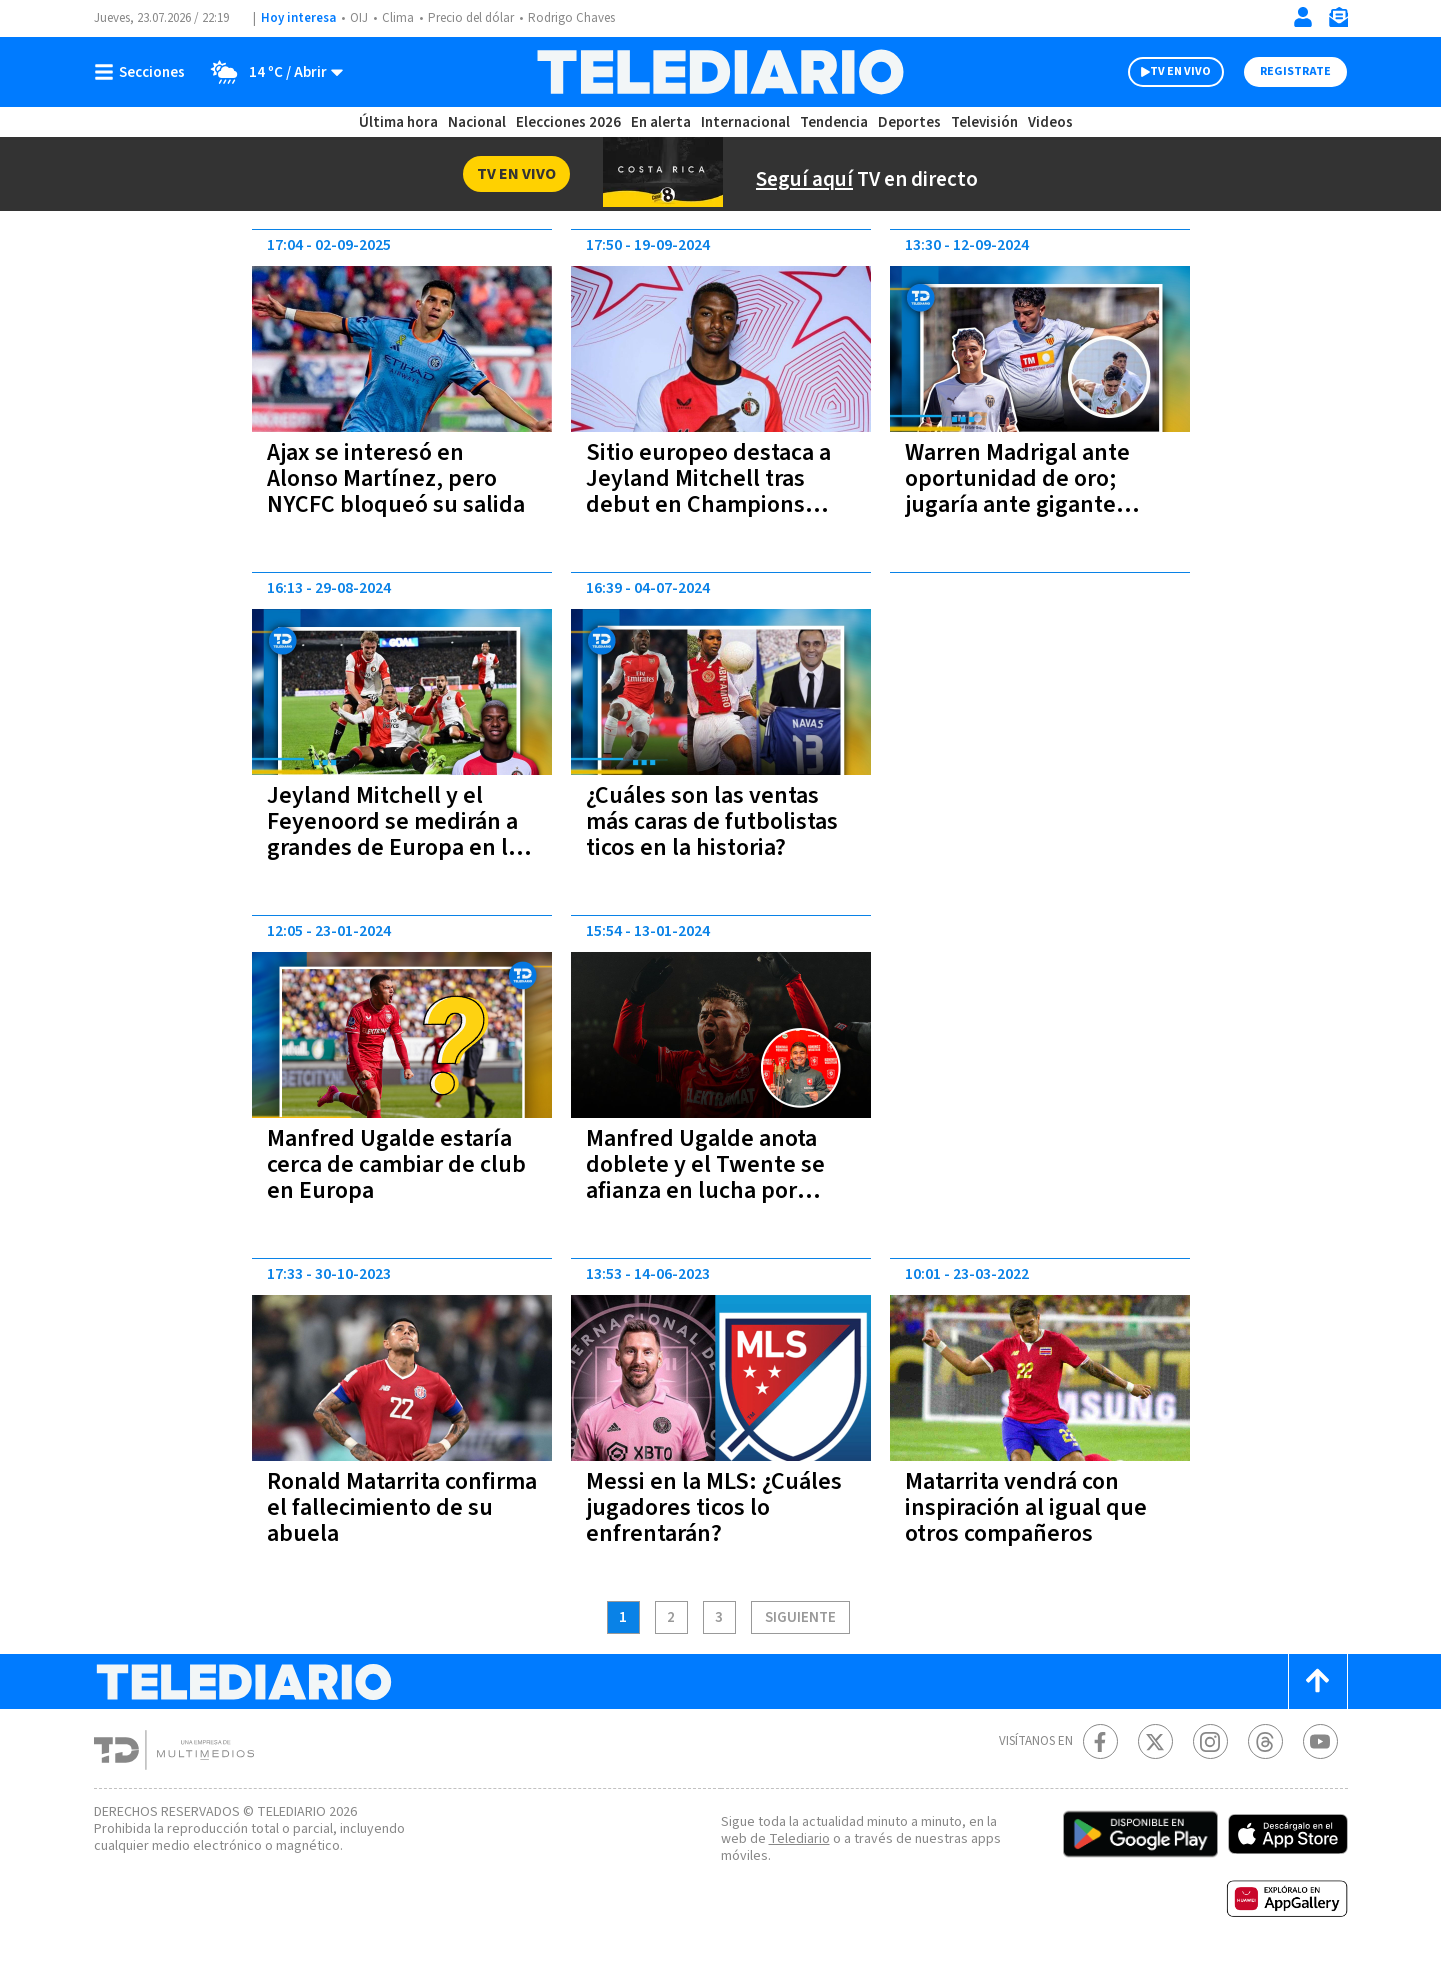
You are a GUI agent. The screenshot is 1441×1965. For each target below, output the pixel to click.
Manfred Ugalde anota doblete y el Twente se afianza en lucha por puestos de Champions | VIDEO (715, 1190)
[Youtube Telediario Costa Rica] (1320, 1741)
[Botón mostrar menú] (144, 72)
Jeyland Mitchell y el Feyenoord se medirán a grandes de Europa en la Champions (398, 834)
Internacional (748, 122)
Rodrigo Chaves (582, 18)
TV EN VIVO (1162, 72)
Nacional (475, 122)
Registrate (1294, 72)
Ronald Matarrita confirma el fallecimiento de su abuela (395, 1507)
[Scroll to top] (1318, 1681)
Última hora (398, 122)
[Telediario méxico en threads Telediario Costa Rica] (1265, 1741)
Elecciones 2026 (570, 122)
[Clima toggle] (272, 72)
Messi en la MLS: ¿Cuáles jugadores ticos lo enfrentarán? (714, 1507)
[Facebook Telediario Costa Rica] (1100, 1741)
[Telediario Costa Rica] (720, 72)
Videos (1049, 122)
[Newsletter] (1338, 21)
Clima (399, 18)
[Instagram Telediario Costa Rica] (1210, 1741)
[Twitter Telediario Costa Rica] (1155, 1741)
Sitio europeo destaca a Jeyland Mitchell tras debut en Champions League (712, 491)
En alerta (665, 122)
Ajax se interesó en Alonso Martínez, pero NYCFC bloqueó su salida (384, 491)
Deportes (909, 122)
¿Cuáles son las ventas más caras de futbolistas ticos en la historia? (715, 821)
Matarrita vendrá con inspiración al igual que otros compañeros (1027, 1507)
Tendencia (835, 122)
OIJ (358, 18)
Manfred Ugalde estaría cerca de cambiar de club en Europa (401, 1164)
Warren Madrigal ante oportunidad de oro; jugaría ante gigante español (1020, 491)
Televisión (983, 122)
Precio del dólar (476, 18)
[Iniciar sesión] (1303, 17)
